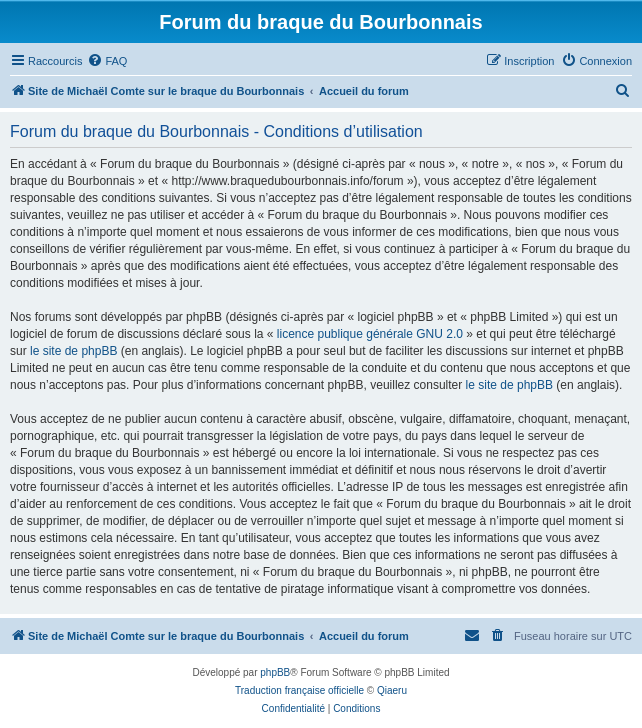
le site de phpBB (73, 351)
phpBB (275, 672)
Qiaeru (392, 690)
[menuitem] (107, 61)
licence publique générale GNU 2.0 (370, 334)
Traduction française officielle (299, 690)
